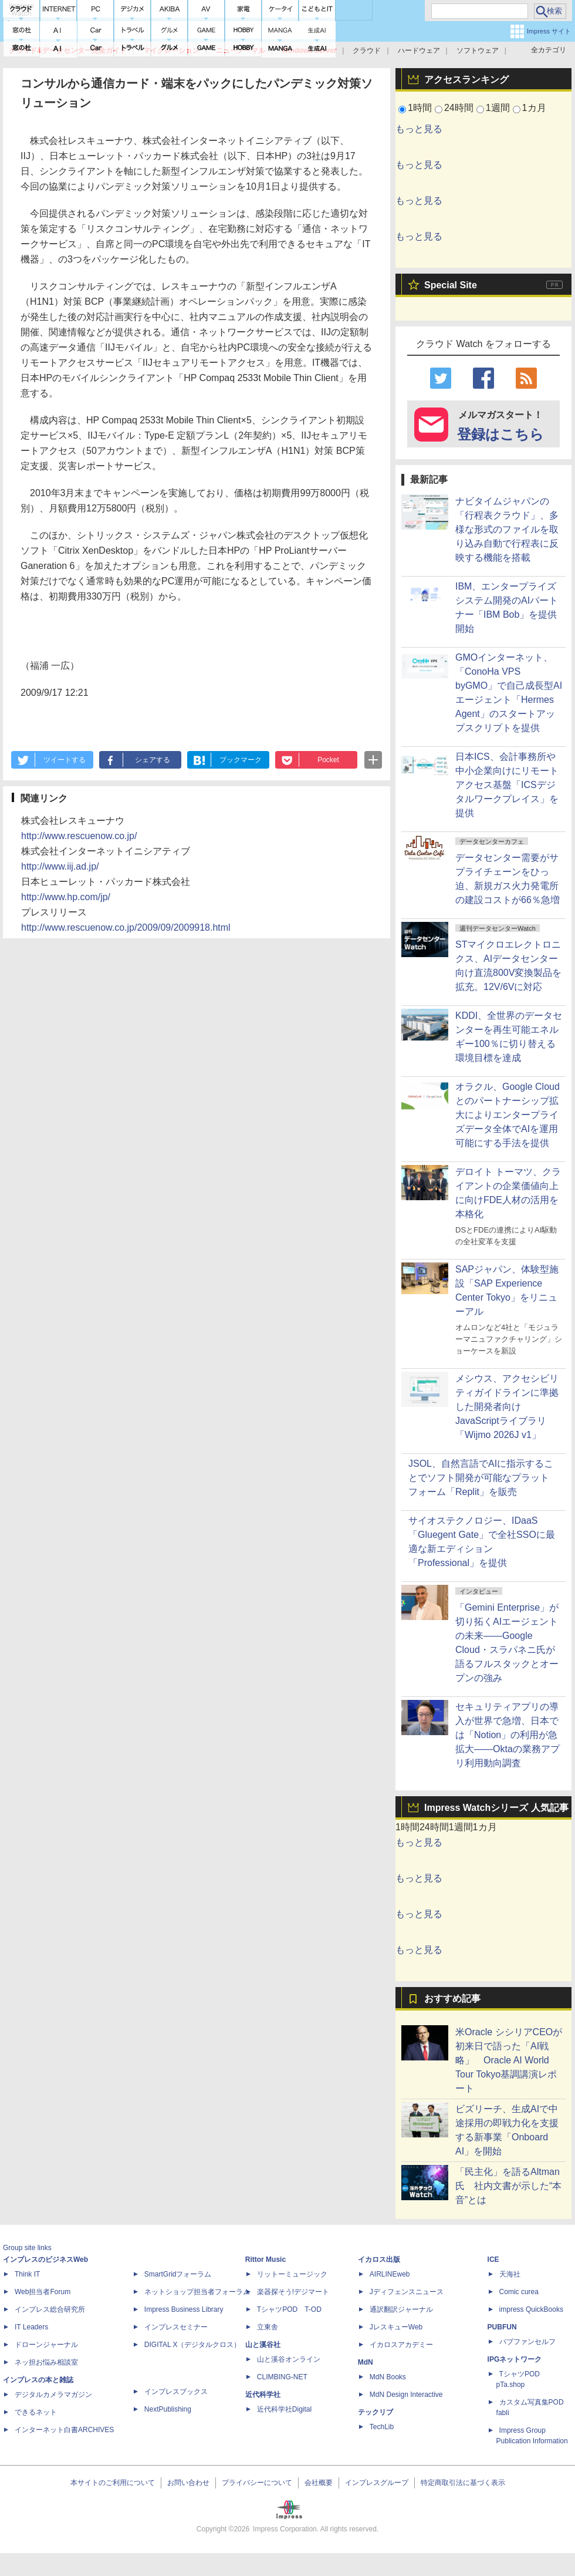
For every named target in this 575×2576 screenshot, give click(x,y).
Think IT (27, 2274)
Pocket (328, 760)
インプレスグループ (376, 2483)
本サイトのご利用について (112, 2483)
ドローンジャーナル (46, 2345)
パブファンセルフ (527, 2342)
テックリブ (375, 2412)
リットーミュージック (292, 2274)
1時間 (420, 108)
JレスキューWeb (396, 2327)
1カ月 (534, 108)
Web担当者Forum (42, 2292)
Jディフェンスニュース (407, 2292)
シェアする (152, 760)
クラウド (367, 50)
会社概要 (319, 2483)
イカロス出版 (379, 2259)
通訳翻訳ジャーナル (401, 2309)
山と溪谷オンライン (288, 2359)
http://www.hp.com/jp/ (65, 897)
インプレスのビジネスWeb (45, 2259)
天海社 (509, 2274)
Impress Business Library (184, 2309)
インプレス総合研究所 (50, 2309)
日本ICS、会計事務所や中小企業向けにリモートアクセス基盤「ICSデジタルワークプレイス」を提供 (507, 785)
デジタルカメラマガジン (53, 2394)
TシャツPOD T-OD (289, 2309)
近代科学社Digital (284, 2409)
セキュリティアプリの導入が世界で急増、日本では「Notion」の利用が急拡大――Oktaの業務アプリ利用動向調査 (507, 1735)
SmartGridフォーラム (178, 2274)
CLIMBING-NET (282, 2377)
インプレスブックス (176, 2392)
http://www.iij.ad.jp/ (60, 866)
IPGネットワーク (515, 2359)
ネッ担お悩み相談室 (46, 2362)
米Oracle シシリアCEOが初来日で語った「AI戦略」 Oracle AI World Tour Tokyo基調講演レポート (508, 2060)
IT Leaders (31, 2327)
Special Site (450, 285)
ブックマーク (240, 760)
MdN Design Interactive (406, 2394)
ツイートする (64, 760)
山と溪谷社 (262, 2345)
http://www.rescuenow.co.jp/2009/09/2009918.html (126, 927)
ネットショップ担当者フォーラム (197, 2292)
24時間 (458, 108)
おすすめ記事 (452, 1998)
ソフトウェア (477, 50)
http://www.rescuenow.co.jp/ (79, 836)
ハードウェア (419, 50)
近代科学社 (262, 2394)
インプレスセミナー (176, 2327)
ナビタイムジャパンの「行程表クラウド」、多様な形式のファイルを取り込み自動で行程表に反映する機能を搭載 (507, 529)
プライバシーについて (257, 2483)
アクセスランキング (466, 80)
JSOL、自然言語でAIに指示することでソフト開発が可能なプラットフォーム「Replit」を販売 (480, 1478)
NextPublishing (167, 2409)
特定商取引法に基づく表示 (463, 2483)
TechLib (382, 2427)
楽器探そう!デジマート (293, 2292)
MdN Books (388, 2377)
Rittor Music (265, 2259)
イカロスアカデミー (401, 2345)
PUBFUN (502, 2327)
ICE (493, 2259)
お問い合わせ (188, 2483)
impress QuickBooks (531, 2309)
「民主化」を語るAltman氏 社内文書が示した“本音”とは (508, 2186)
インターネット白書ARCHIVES (64, 2430)
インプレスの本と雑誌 (38, 2380)
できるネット (36, 2412)
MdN (365, 2362)
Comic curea (519, 2292)
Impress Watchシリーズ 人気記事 (496, 1808)
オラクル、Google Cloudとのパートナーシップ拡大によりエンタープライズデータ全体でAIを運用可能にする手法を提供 (507, 1115)
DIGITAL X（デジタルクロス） (192, 2345)
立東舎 (267, 2327)
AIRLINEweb (390, 2274)
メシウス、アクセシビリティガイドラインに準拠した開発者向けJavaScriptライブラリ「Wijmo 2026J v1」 (507, 1406)
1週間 (498, 108)
